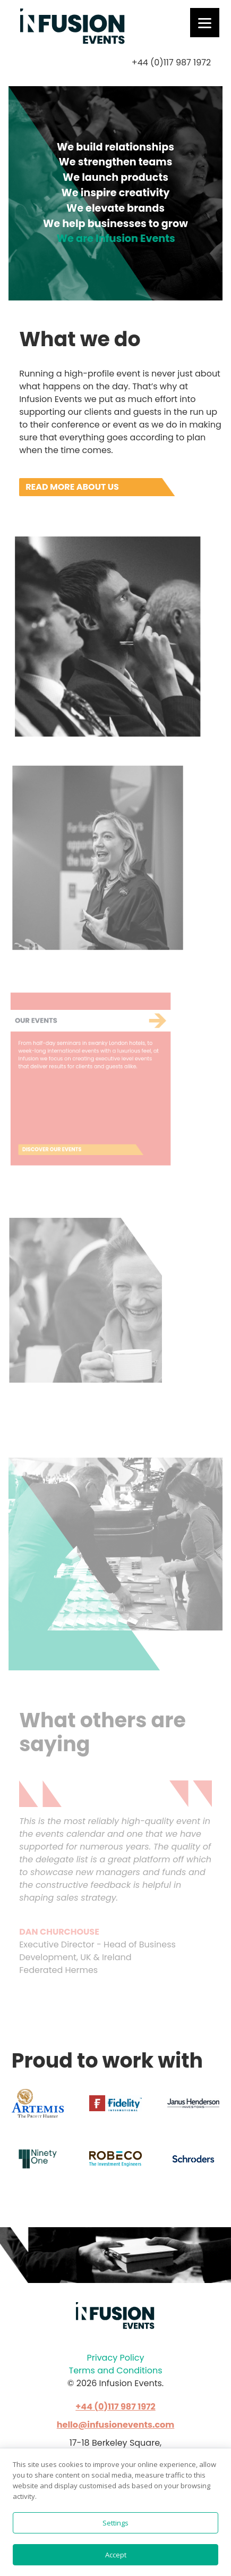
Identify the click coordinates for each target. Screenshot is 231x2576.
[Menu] (204, 22)
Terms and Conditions (115, 2370)
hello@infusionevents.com (116, 2425)
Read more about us (72, 487)
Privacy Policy (115, 2358)
